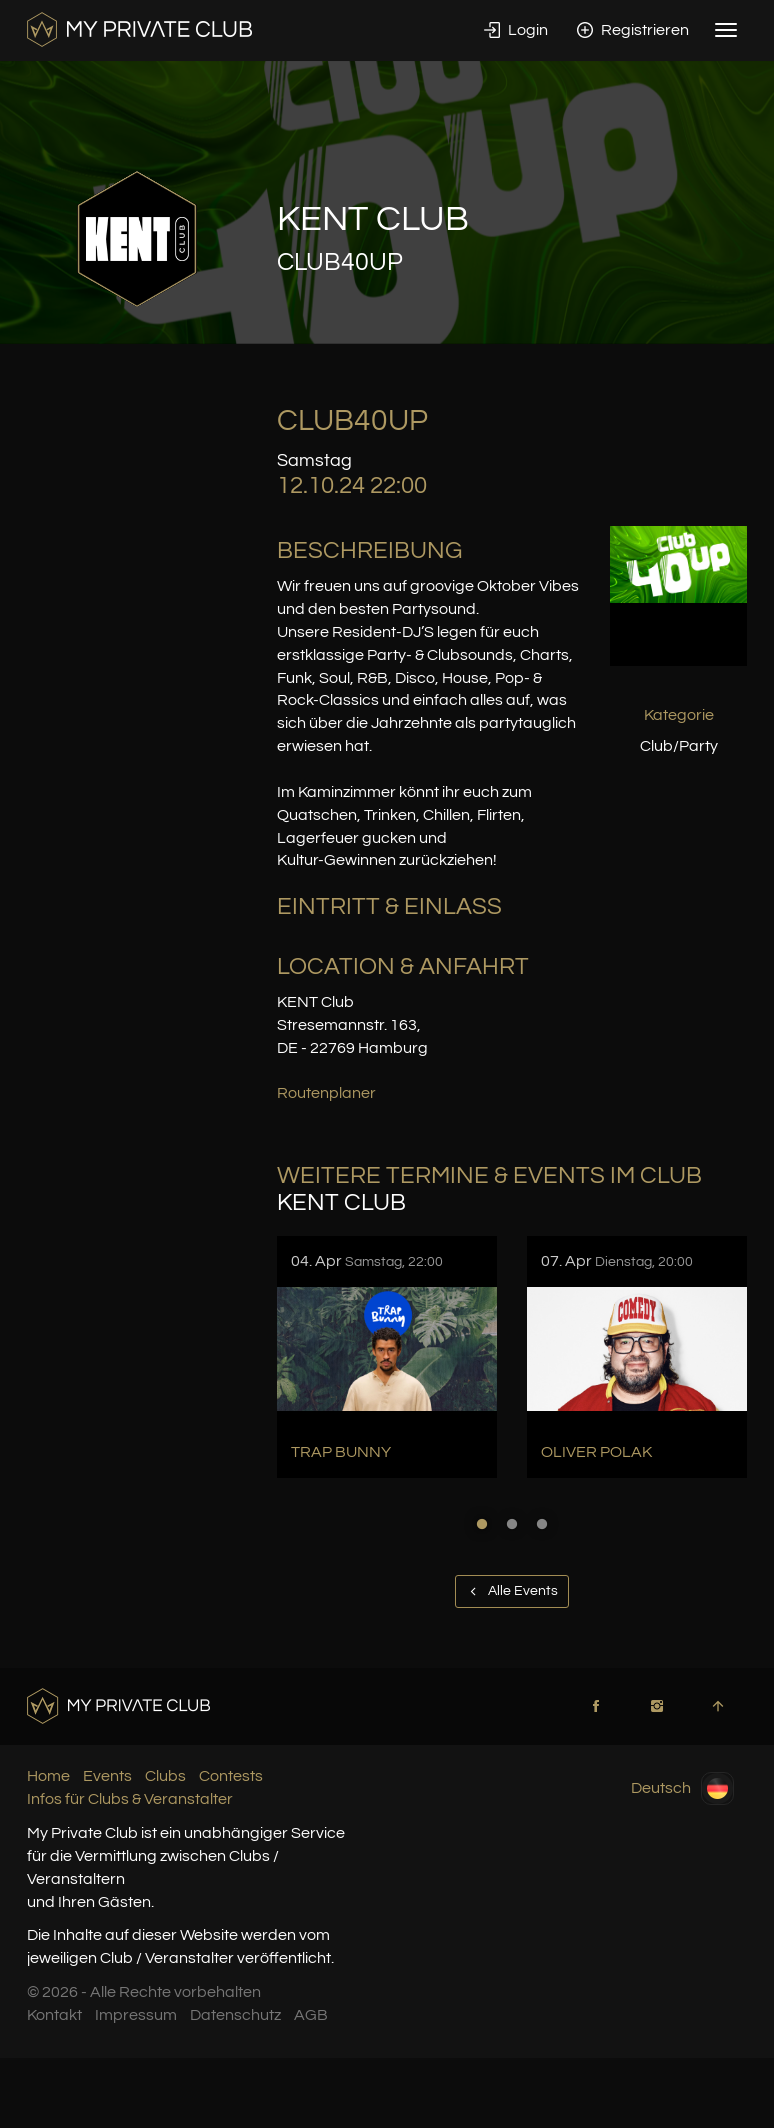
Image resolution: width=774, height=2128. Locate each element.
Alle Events (512, 1591)
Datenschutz (235, 2015)
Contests (231, 1776)
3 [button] (542, 1524)
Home (48, 1776)
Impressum (136, 2015)
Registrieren (633, 30)
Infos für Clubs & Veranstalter (130, 1799)
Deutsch (682, 1788)
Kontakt (54, 2015)
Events (107, 1776)
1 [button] (482, 1524)
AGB (311, 2015)
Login (516, 30)
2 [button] (512, 1524)
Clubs (165, 1776)
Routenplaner (326, 1093)
